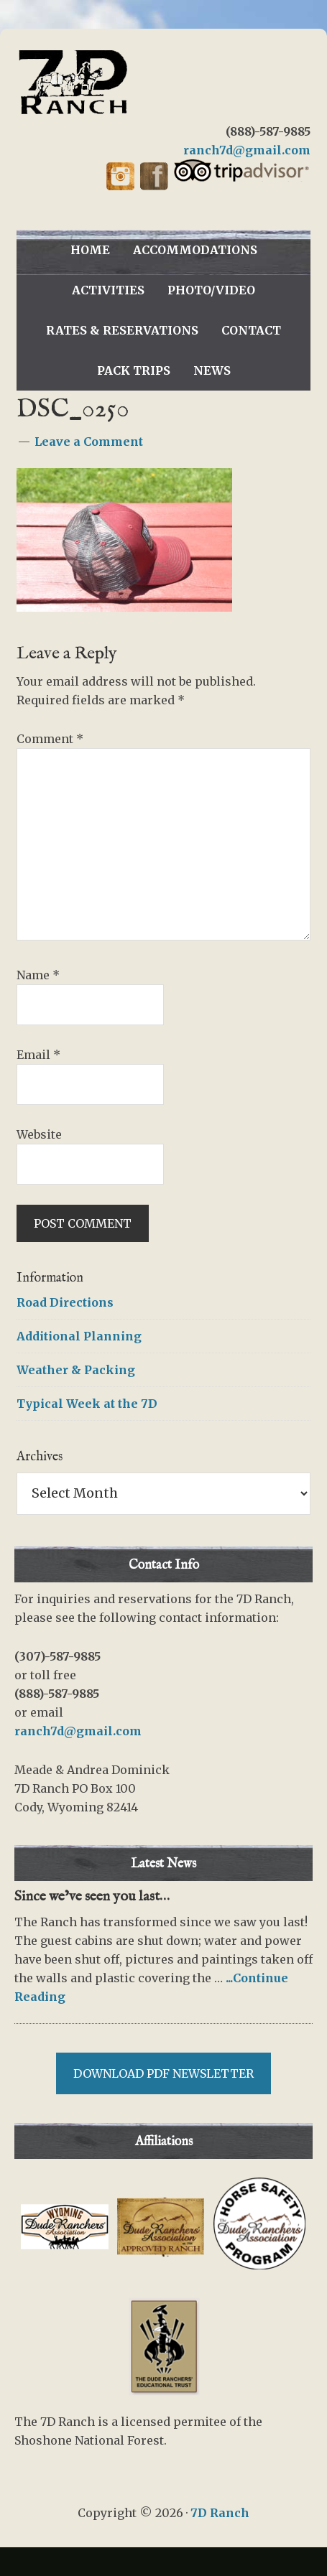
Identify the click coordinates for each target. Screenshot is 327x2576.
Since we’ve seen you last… (92, 1896)
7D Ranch (164, 82)
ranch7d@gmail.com (246, 150)
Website (39, 1134)
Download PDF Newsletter (163, 2073)
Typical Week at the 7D (87, 1403)
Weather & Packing (76, 1370)
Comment (50, 739)
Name (38, 975)
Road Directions (65, 1302)
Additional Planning (79, 1336)
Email (38, 1054)
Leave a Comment (88, 441)
